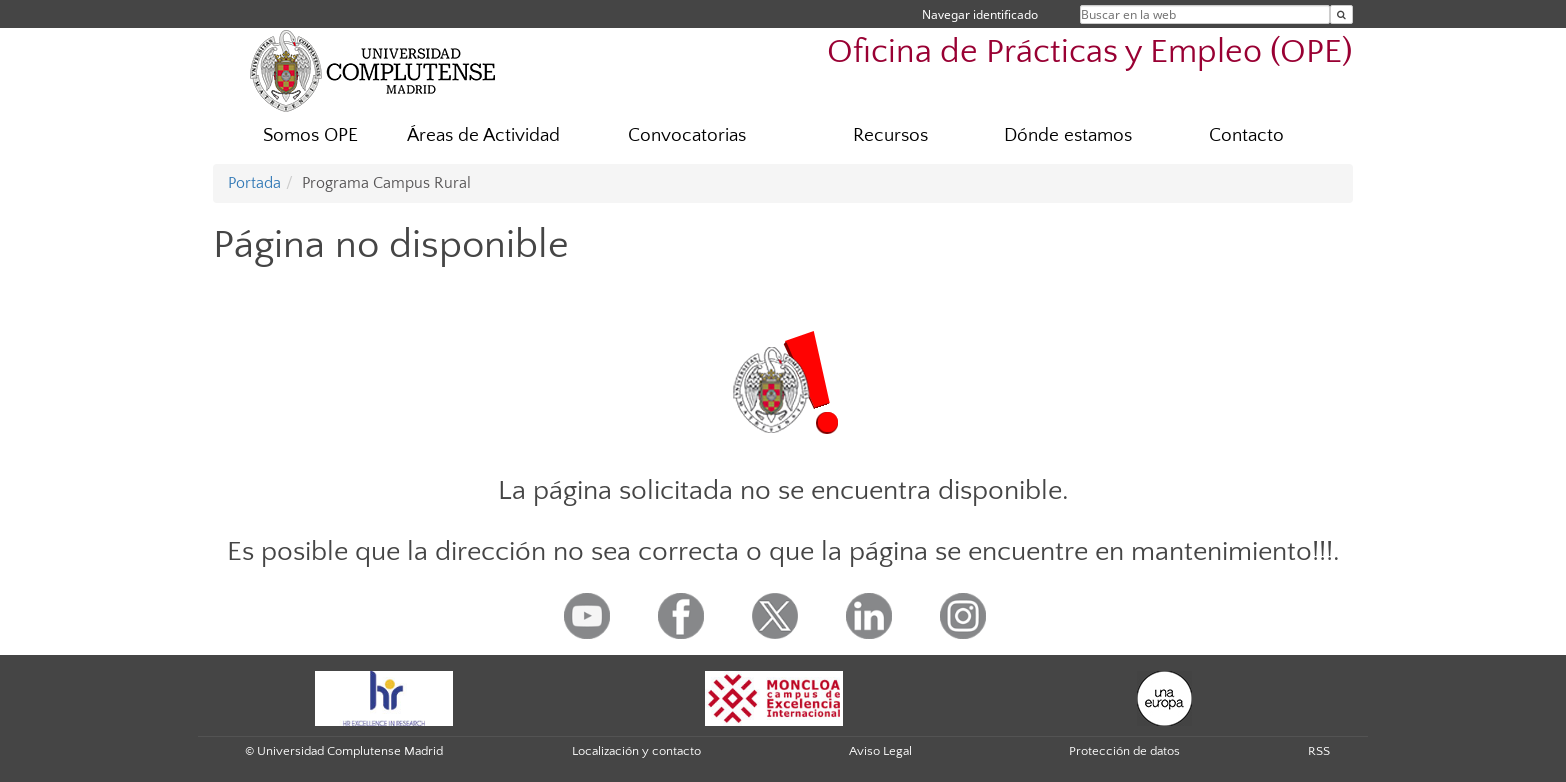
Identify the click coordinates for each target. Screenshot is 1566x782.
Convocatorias (687, 135)
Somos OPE (310, 135)
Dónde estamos (1068, 135)
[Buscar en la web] (1341, 14)
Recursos (890, 135)
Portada (254, 183)
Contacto (1246, 135)
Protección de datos (1124, 751)
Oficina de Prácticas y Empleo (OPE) (1090, 52)
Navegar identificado (980, 14)
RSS (1319, 751)
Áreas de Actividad (483, 135)
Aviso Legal (880, 751)
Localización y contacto (636, 751)
